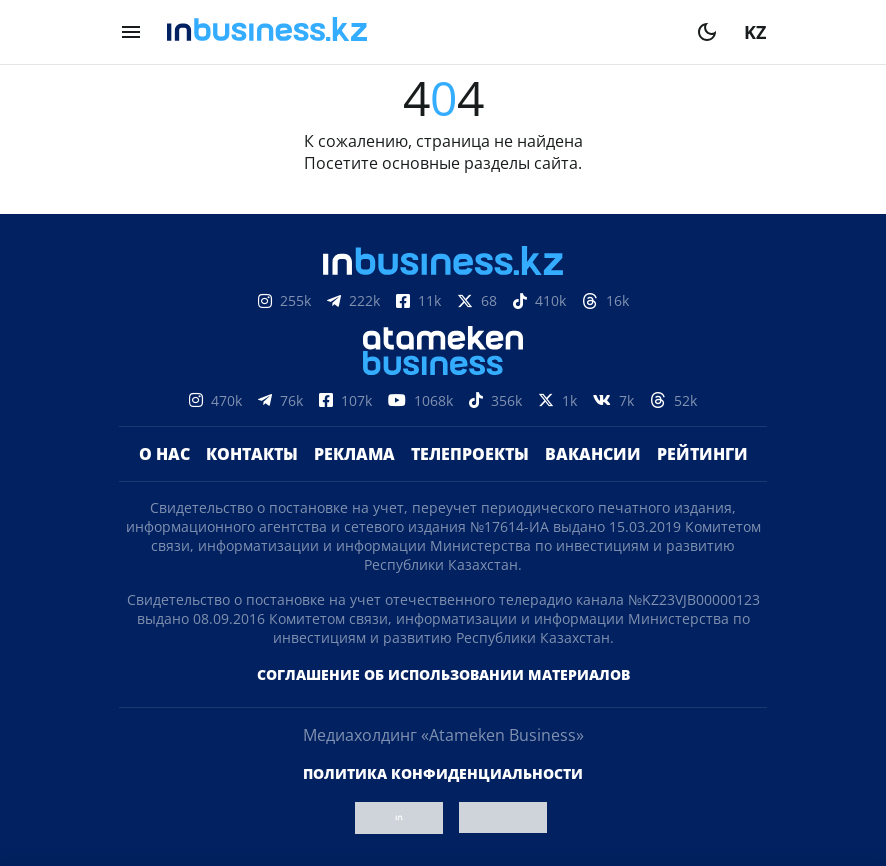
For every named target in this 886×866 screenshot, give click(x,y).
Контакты (252, 454)
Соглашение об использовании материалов (443, 674)
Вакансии (593, 454)
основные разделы (456, 163)
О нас (164, 454)
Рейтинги (702, 454)
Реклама (354, 454)
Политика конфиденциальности (443, 773)
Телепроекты (470, 454)
